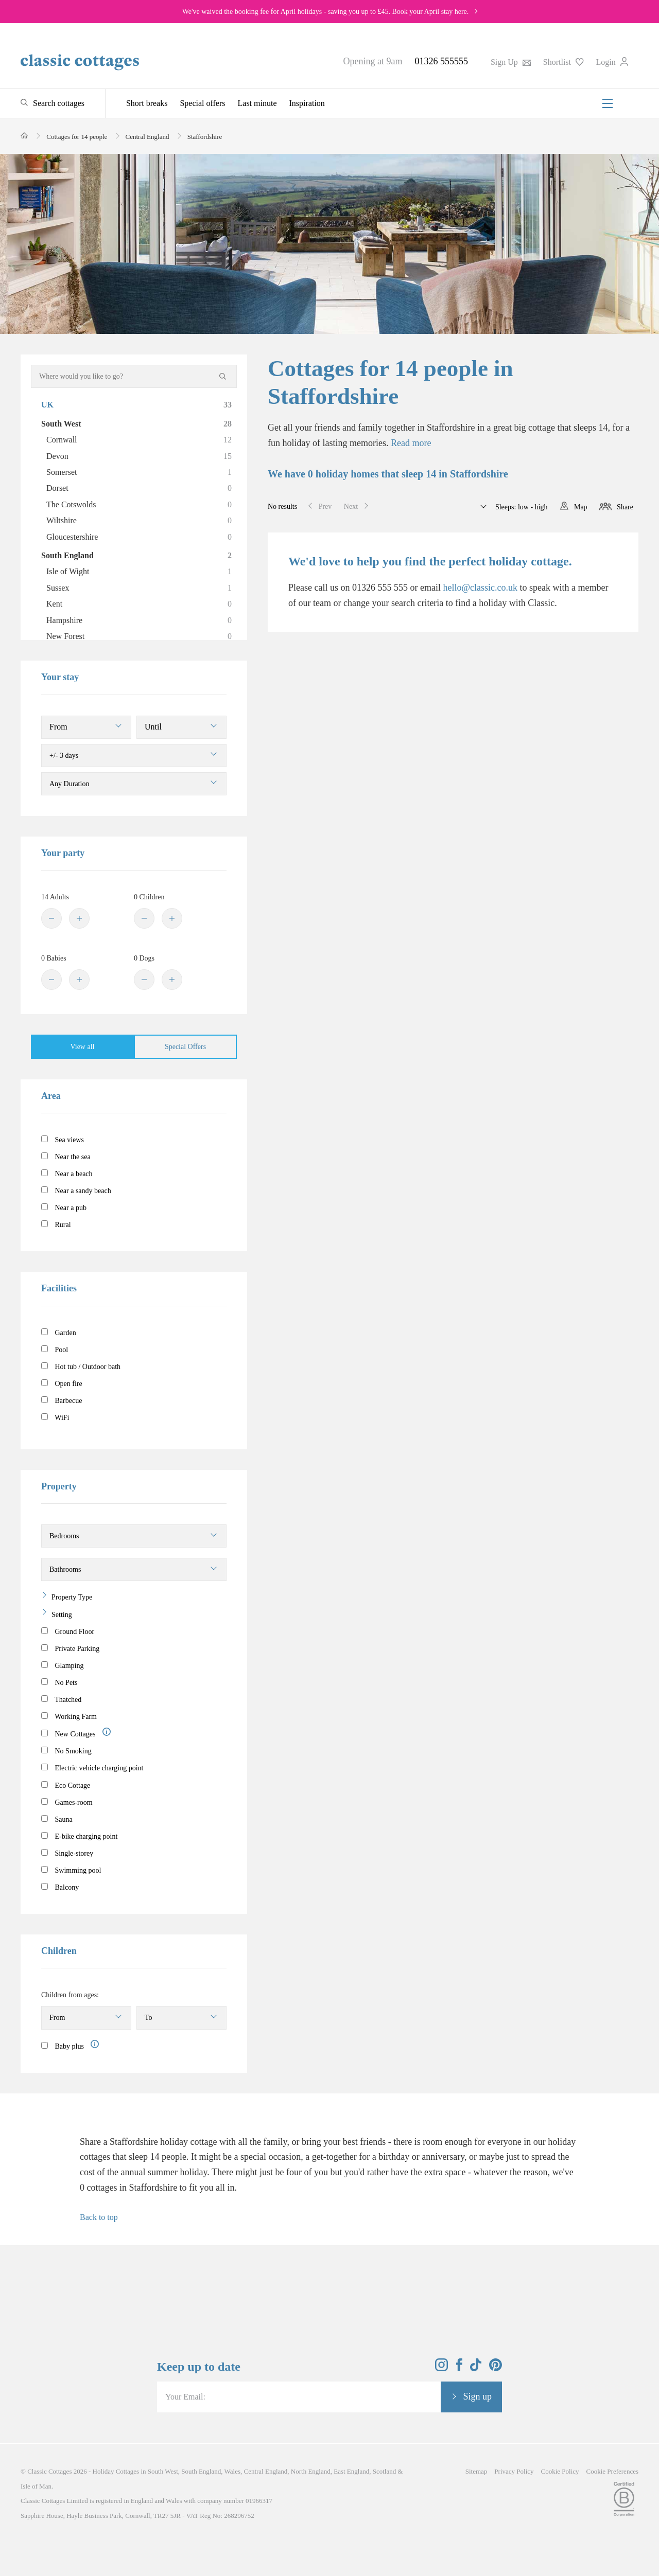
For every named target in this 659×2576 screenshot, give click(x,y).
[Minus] (51, 918)
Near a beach (67, 1173)
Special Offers (185, 1047)
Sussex (139, 588)
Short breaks (146, 103)
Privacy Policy (513, 2471)
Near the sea (66, 1156)
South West (136, 424)
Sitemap (476, 2471)
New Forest (139, 636)
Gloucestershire (139, 537)
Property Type (71, 1597)
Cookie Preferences (612, 2471)
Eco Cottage (65, 1785)
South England (136, 555)
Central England (265, 2471)
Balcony (60, 1887)
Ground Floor (67, 1631)
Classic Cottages (49, 2471)
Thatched (61, 1699)
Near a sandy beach (76, 1190)
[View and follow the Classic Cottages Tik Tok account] (475, 2368)
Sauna (57, 1819)
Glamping (62, 1665)
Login (612, 62)
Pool (54, 1349)
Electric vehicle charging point (92, 1768)
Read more (411, 443)
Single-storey (67, 1853)
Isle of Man (36, 2486)
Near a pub (63, 1207)
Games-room (67, 1802)
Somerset (139, 472)
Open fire (61, 1383)
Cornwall (139, 440)
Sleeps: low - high (520, 507)
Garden (58, 1332)
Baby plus (62, 2046)
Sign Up (511, 62)
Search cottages (58, 103)
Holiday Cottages (116, 2471)
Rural (56, 1224)
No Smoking (66, 1751)
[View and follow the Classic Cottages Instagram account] (441, 2368)
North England (311, 2471)
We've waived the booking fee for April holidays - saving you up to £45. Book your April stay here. (325, 11)
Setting (61, 1615)
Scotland (384, 2471)
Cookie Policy (560, 2471)
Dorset (139, 488)
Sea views (62, 1139)
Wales (232, 2471)
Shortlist (563, 62)
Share (625, 507)
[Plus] (79, 918)
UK (136, 405)
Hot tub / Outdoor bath (80, 1366)
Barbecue (61, 1400)
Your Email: (185, 2396)
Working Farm (69, 1716)
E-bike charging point (79, 1836)
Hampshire (139, 620)
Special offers (202, 103)
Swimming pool (71, 1870)
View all (83, 1047)
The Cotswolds (139, 504)
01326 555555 (441, 61)
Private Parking (70, 1648)
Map (580, 507)
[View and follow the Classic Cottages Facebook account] (459, 2368)
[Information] (106, 1732)
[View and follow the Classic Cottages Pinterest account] (495, 2368)
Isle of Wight (139, 571)
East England (351, 2471)
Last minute (257, 103)
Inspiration (307, 103)
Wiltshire (139, 520)
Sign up (477, 2396)
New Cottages (76, 1733)
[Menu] (607, 103)
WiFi (55, 1417)
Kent (139, 604)
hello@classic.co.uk (480, 587)
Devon (139, 456)
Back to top (99, 2217)
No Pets (59, 1682)
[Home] (24, 135)
